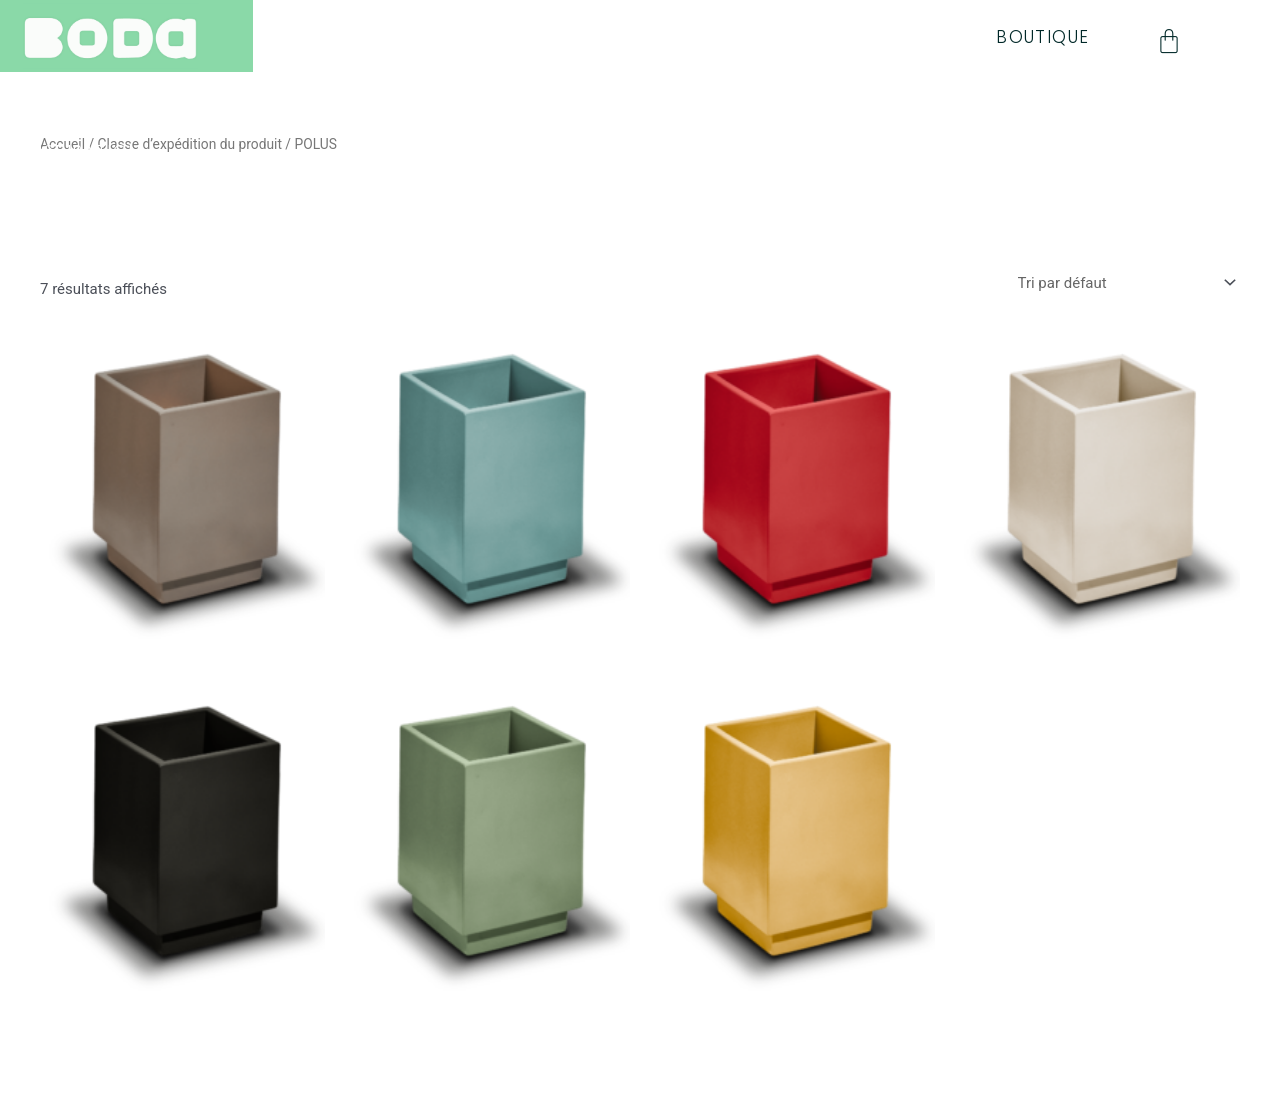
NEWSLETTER (83, 183)
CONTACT (71, 214)
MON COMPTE (89, 245)
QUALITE (63, 121)
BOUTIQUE (1042, 37)
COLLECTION (84, 90)
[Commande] (1125, 283)
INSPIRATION (83, 152)
